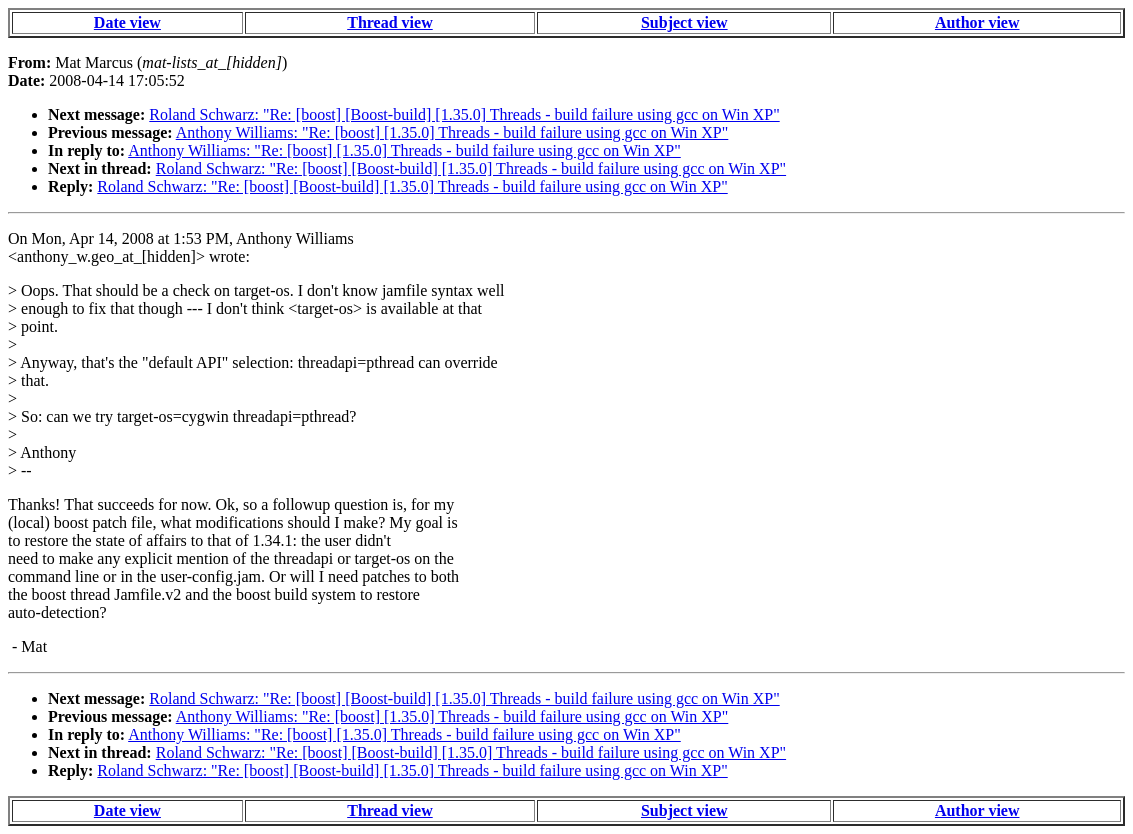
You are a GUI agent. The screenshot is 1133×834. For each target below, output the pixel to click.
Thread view (389, 22)
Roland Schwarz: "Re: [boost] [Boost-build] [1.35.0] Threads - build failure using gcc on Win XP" (464, 114)
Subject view (684, 22)
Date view (127, 22)
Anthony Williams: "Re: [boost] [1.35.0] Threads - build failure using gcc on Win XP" (452, 132)
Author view (977, 22)
